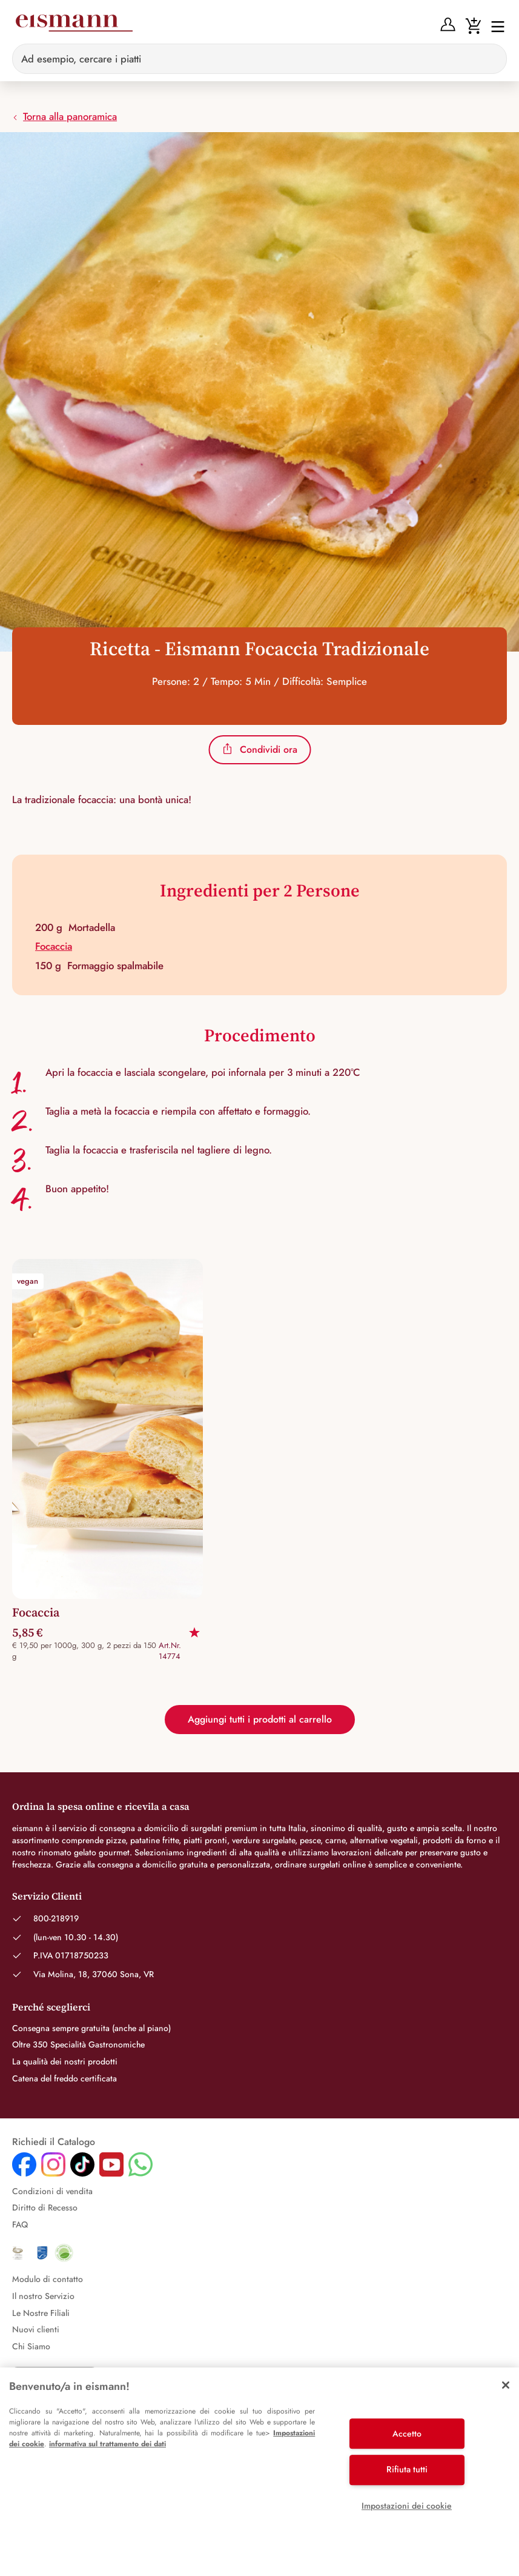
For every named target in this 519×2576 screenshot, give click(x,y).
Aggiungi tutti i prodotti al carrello (260, 1719)
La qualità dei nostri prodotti (64, 2061)
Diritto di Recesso (45, 2207)
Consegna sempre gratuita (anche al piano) (91, 2028)
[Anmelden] (448, 24)
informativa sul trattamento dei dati (107, 2443)
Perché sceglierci (51, 2007)
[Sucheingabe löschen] (490, 58)
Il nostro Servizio (43, 2296)
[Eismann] (73, 25)
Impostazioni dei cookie (407, 2506)
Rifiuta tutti (407, 2469)
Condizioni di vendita (52, 2191)
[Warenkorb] (473, 24)
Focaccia (53, 946)
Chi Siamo (31, 2346)
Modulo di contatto (47, 2279)
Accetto (406, 2434)
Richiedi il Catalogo (53, 2142)
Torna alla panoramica (64, 116)
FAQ (20, 2224)
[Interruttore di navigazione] (494, 25)
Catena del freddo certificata (64, 2078)
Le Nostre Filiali (41, 2313)
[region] (259, 2471)
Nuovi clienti (35, 2329)
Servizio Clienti (47, 1896)
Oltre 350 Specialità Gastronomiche (78, 2044)
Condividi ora (259, 749)
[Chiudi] (505, 2385)
